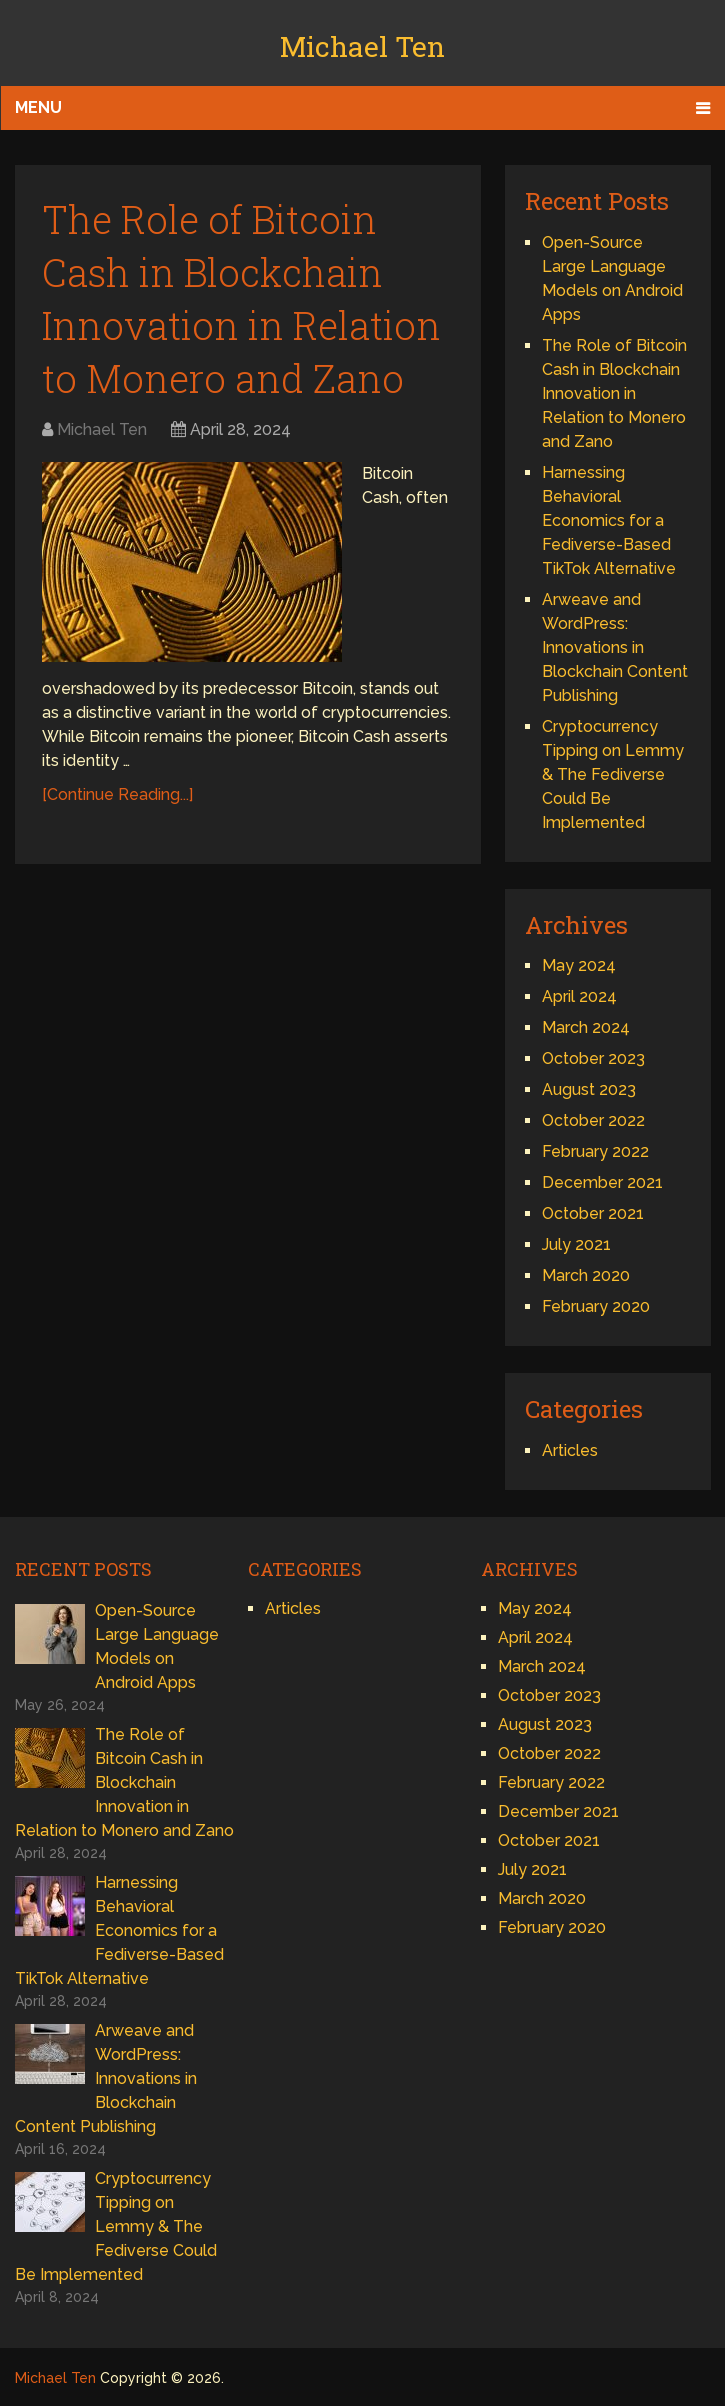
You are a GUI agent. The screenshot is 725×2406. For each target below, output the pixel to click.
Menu (38, 107)
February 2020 (596, 1306)
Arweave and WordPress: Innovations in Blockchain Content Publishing (615, 647)
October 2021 (593, 1213)
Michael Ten (362, 46)
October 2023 (593, 1058)
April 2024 (579, 996)
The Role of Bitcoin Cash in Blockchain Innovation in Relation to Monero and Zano (614, 393)
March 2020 (586, 1275)
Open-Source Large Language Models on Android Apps (157, 1646)
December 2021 (602, 1182)
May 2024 (579, 965)
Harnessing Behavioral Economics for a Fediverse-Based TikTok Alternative (609, 520)
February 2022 (595, 1151)
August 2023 (589, 1089)
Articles (570, 1450)
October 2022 (593, 1120)
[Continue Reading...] (117, 794)
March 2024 (586, 1027)
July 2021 (576, 1244)
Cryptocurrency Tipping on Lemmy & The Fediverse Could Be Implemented (613, 774)
